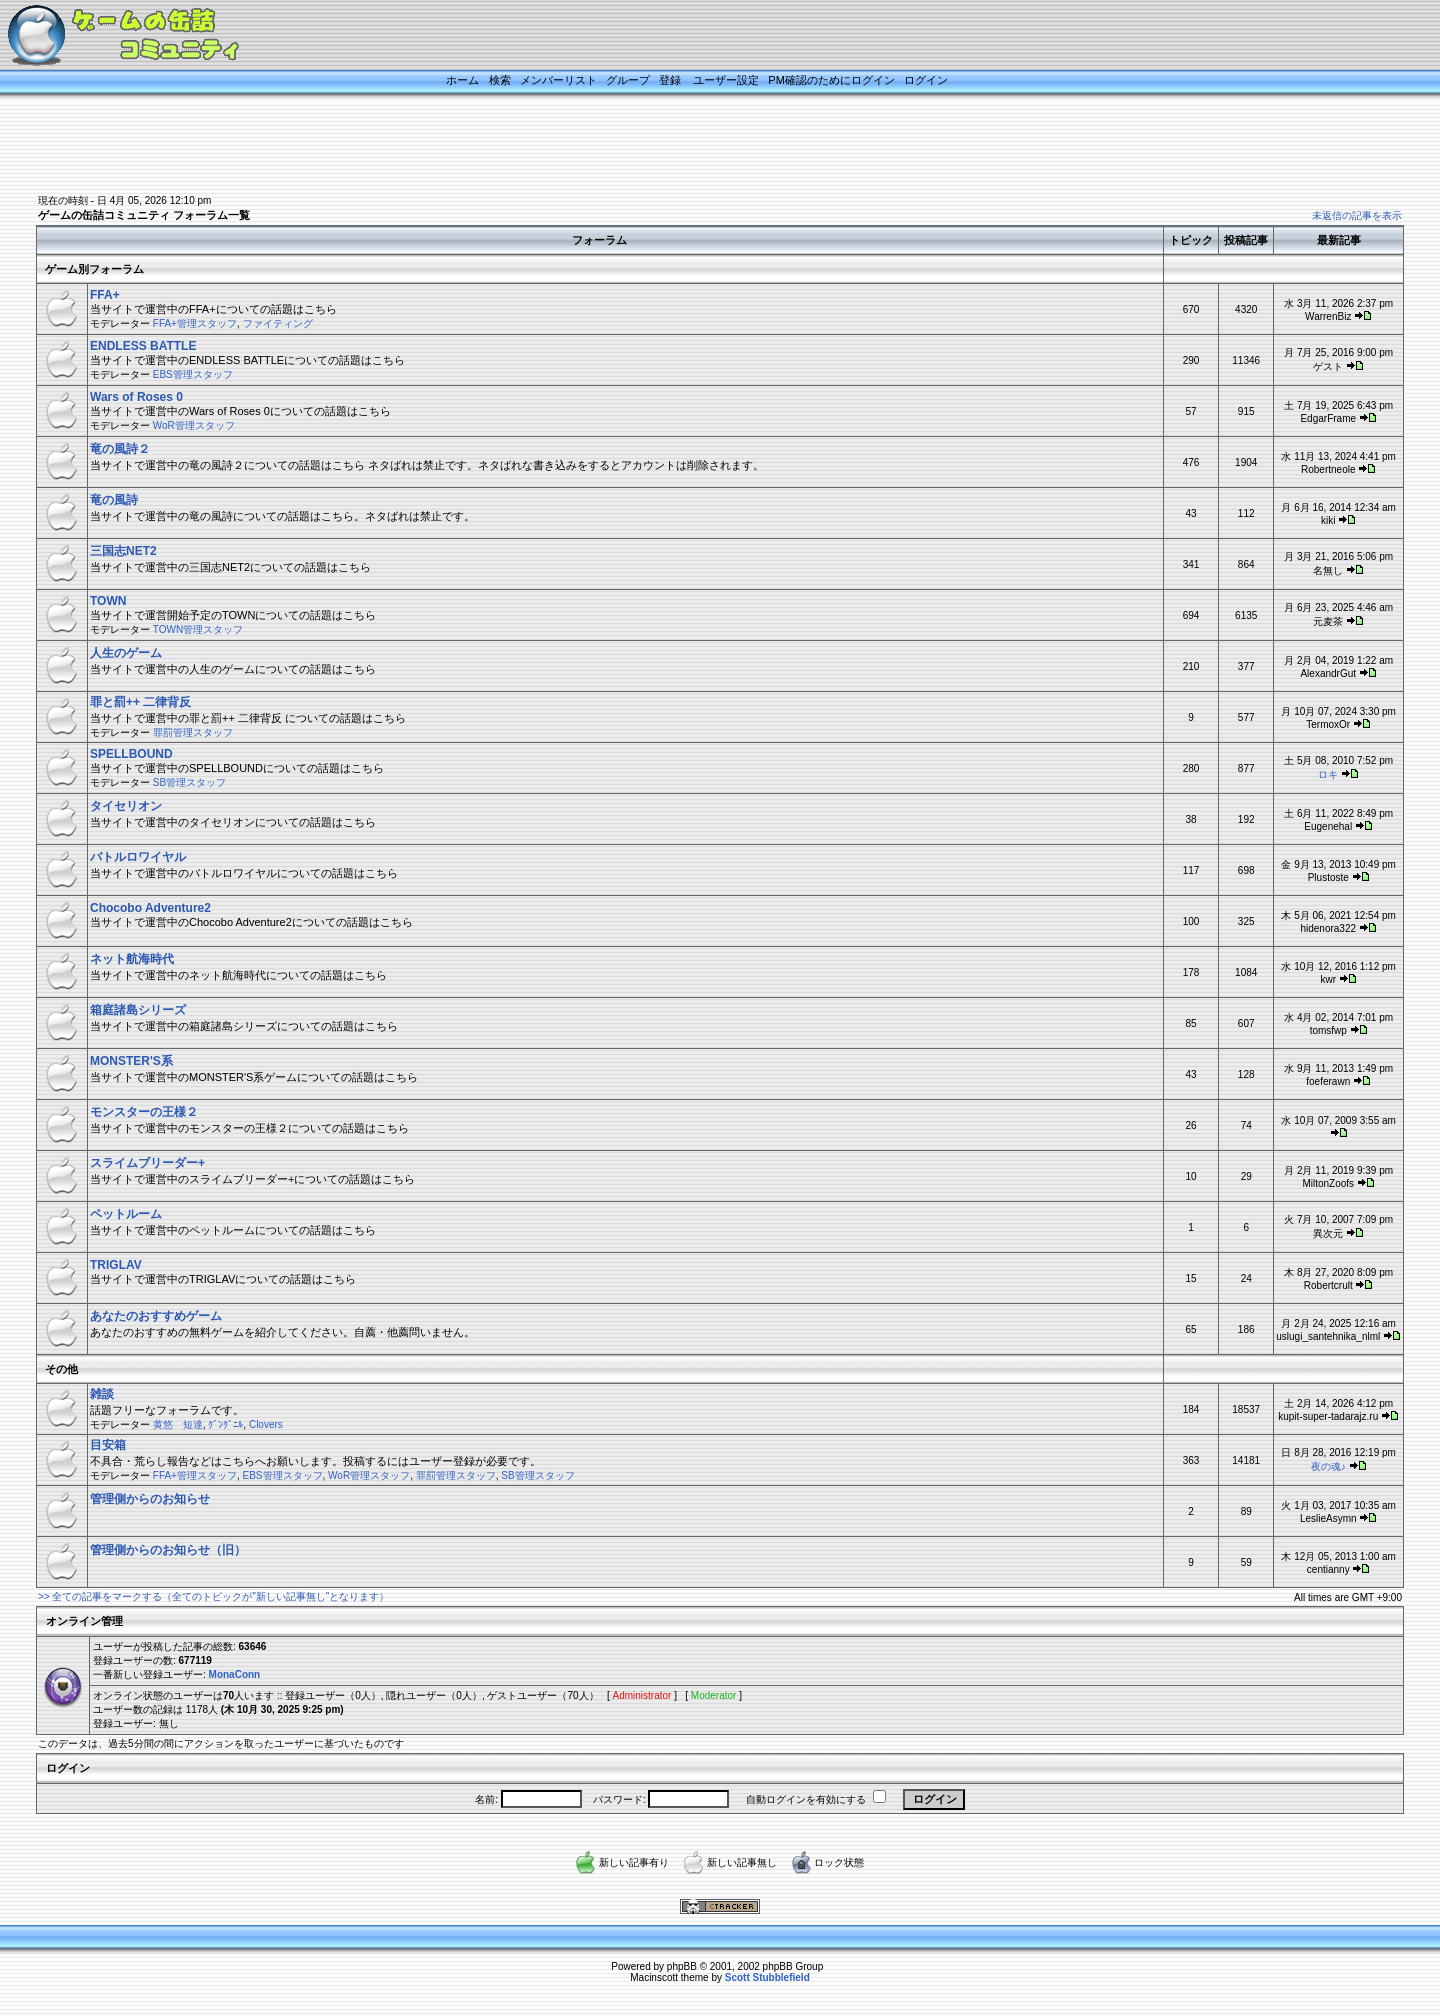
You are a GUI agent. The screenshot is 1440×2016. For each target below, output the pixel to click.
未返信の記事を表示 (1357, 215)
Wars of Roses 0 (136, 397)
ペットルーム (126, 1214)
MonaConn (235, 1674)
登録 (670, 80)
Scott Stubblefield (767, 1977)
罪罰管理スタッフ (193, 732)
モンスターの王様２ (144, 1112)
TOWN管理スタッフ (198, 629)
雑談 (102, 1394)
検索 (500, 80)
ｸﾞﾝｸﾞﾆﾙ (225, 1424)
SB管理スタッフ (189, 782)
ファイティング (278, 323)
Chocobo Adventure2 (150, 908)
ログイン (926, 80)
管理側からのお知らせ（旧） (168, 1550)
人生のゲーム (126, 653)
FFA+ (105, 295)
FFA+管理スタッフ (195, 323)
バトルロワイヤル (138, 857)
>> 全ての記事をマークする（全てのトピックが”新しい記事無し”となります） (213, 1596)
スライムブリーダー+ (147, 1163)
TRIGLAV (116, 1265)
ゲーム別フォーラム (94, 269)
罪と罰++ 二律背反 (140, 702)
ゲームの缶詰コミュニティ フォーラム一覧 (144, 215)
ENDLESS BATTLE (143, 346)
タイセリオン (126, 806)
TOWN (108, 601)
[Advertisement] (695, 147)
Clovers (266, 1424)
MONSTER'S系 (131, 1061)
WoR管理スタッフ (194, 425)
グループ (628, 80)
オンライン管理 (84, 1621)
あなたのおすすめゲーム (156, 1316)
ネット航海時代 (132, 959)
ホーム (462, 80)
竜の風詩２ (120, 449)
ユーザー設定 (726, 80)
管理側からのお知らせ (150, 1499)
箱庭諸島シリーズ (138, 1010)
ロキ (1328, 774)
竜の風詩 (114, 500)
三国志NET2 (123, 551)
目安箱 (108, 1445)
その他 (61, 1369)
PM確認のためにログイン (831, 80)
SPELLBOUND (131, 754)
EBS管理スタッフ (193, 374)
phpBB (682, 1966)
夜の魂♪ (1328, 1466)
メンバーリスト (558, 80)
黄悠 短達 (178, 1424)
